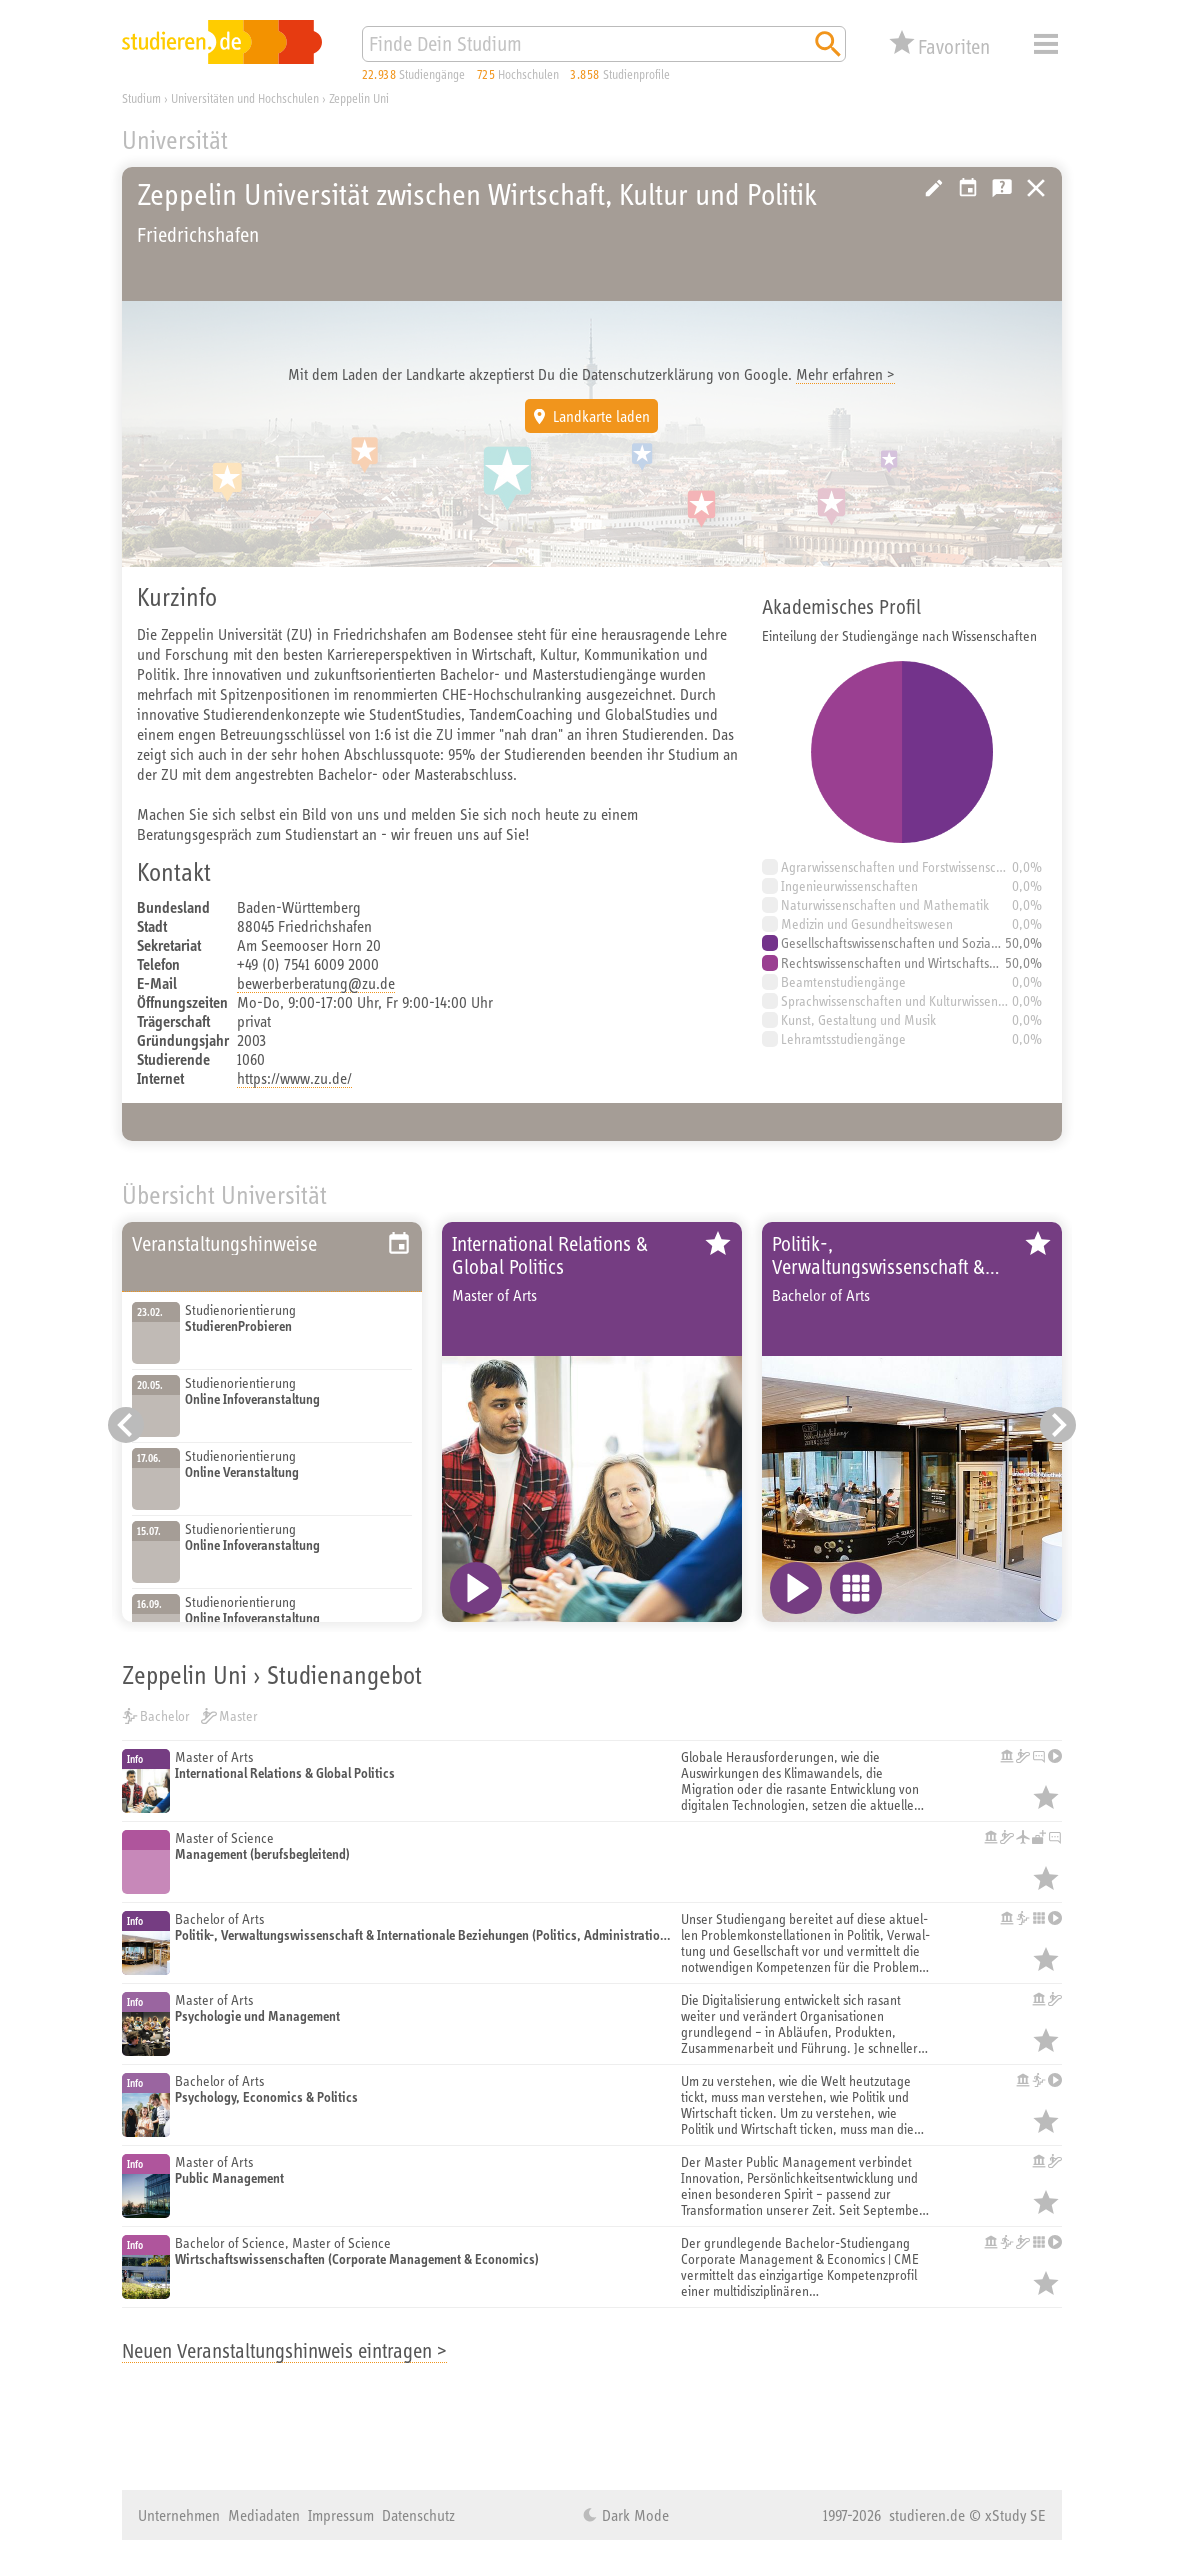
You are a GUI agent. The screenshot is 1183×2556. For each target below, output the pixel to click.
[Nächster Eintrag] (1058, 1425)
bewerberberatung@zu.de (316, 983)
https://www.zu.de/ (294, 1078)
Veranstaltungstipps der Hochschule (968, 188)
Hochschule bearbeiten (934, 188)
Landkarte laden (601, 416)
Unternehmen (179, 2515)
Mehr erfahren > (845, 374)
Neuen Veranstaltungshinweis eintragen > (284, 2350)
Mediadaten (264, 2515)
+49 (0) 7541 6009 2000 (308, 964)
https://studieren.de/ (1036, 188)
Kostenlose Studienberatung (1002, 188)
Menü (1046, 44)
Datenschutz (418, 2515)
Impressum (341, 2515)
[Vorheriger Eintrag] (126, 1425)
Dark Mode (633, 2515)
